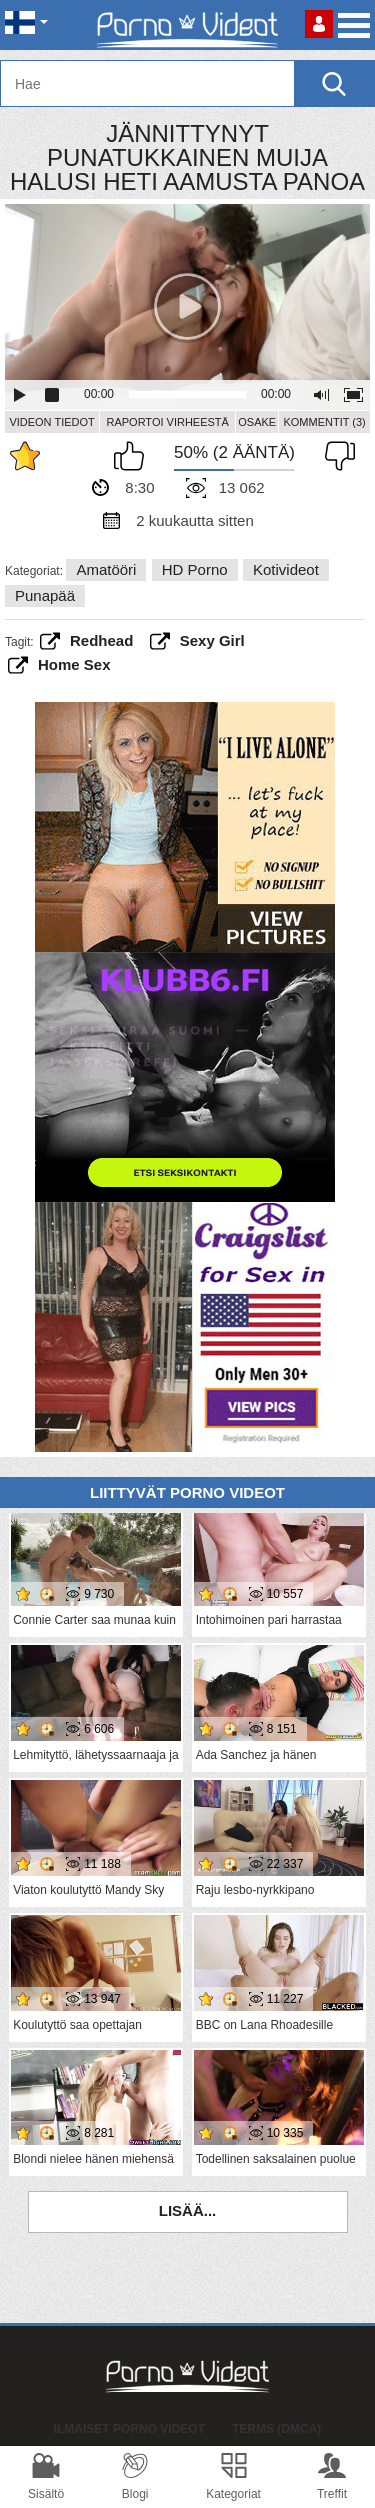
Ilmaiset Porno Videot (129, 2429)
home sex (74, 664)
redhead (101, 640)
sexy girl (212, 640)
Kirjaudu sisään (319, 24)
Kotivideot (286, 569)
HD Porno (195, 569)
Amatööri (106, 569)
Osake (257, 422)
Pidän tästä (134, 456)
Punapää (45, 595)
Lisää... (188, 2210)
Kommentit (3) (324, 422)
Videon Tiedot (51, 422)
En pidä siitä (335, 456)
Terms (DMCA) (276, 2429)
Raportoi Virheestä (167, 422)
